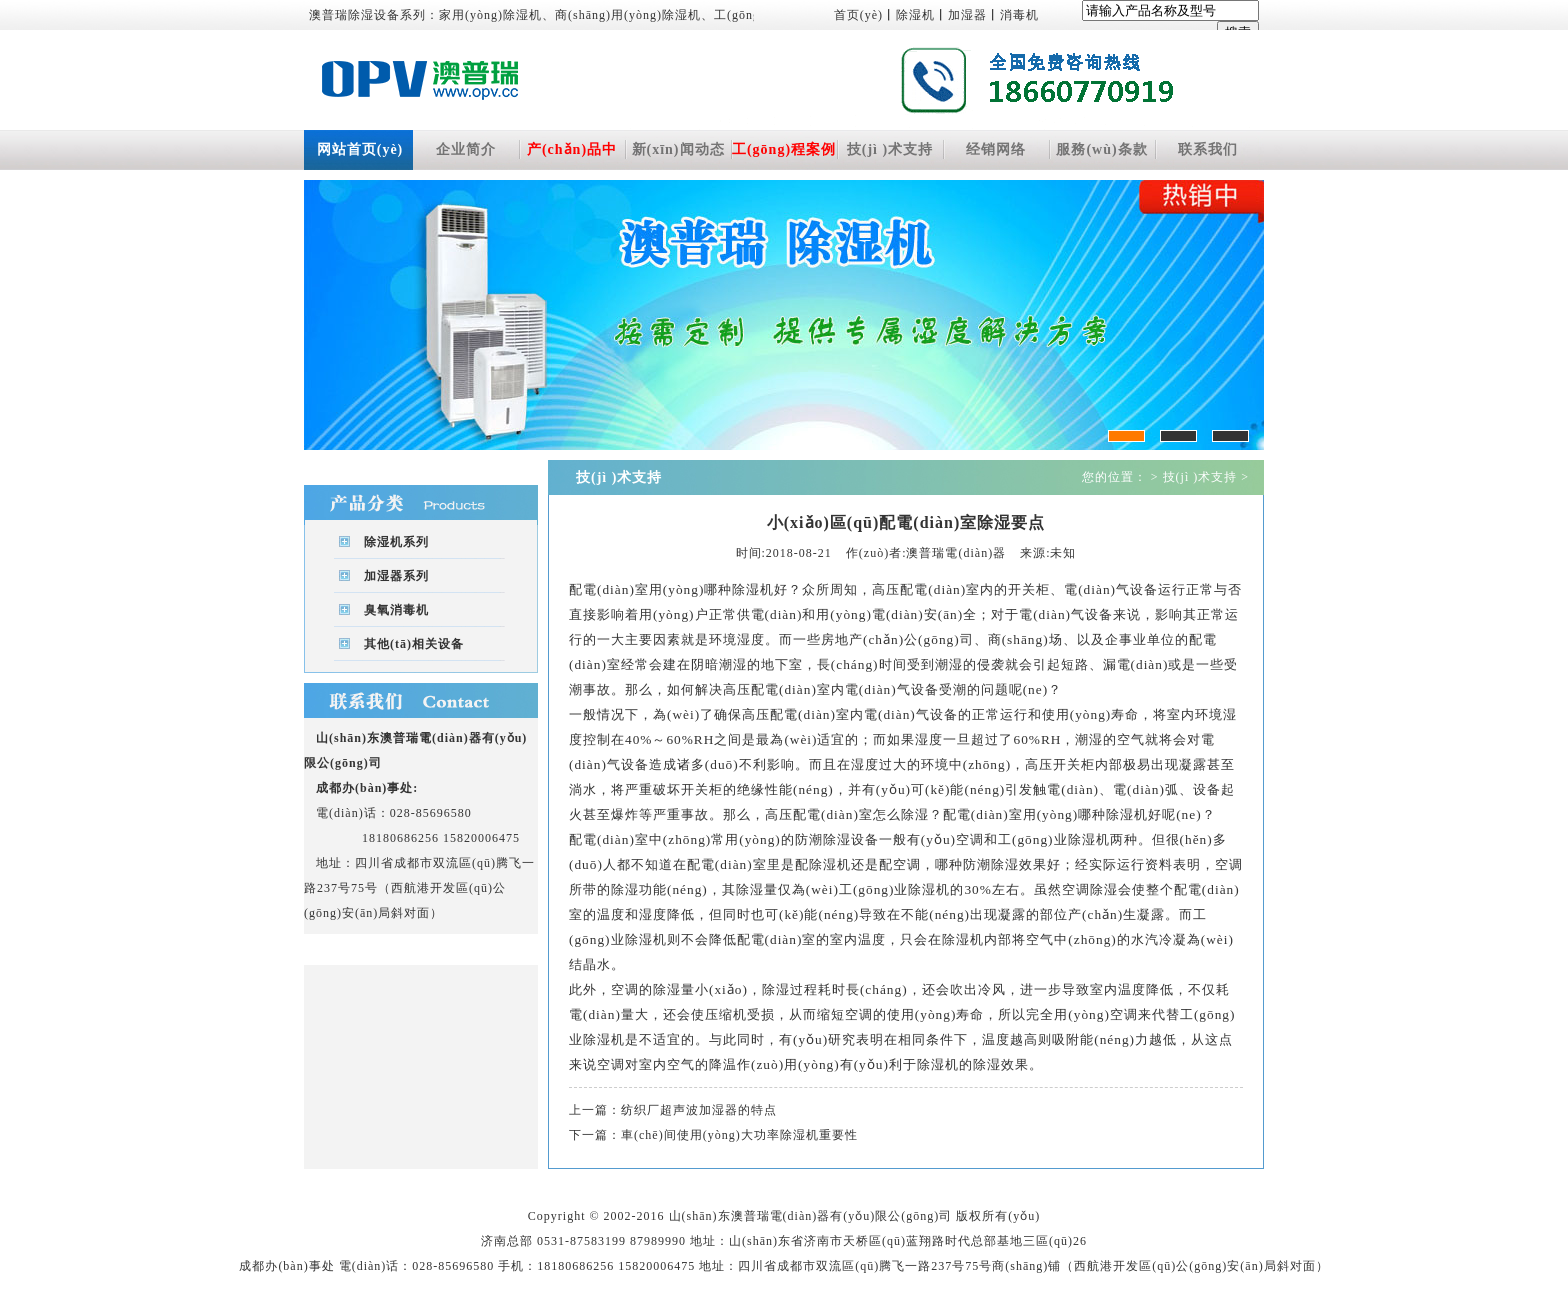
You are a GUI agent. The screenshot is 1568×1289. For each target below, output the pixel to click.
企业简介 (466, 149)
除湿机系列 (396, 542)
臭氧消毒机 (396, 610)
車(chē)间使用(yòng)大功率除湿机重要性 (739, 1135)
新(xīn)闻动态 (678, 149)
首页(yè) (858, 15)
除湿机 (915, 15)
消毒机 (1019, 15)
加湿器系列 (396, 576)
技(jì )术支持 (890, 149)
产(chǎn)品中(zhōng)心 (572, 156)
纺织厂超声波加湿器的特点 (699, 1110)
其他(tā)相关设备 (414, 644)
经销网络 (996, 149)
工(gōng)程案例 (784, 149)
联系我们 (1208, 149)
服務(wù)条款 (1101, 149)
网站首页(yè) (360, 149)
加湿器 (967, 15)
